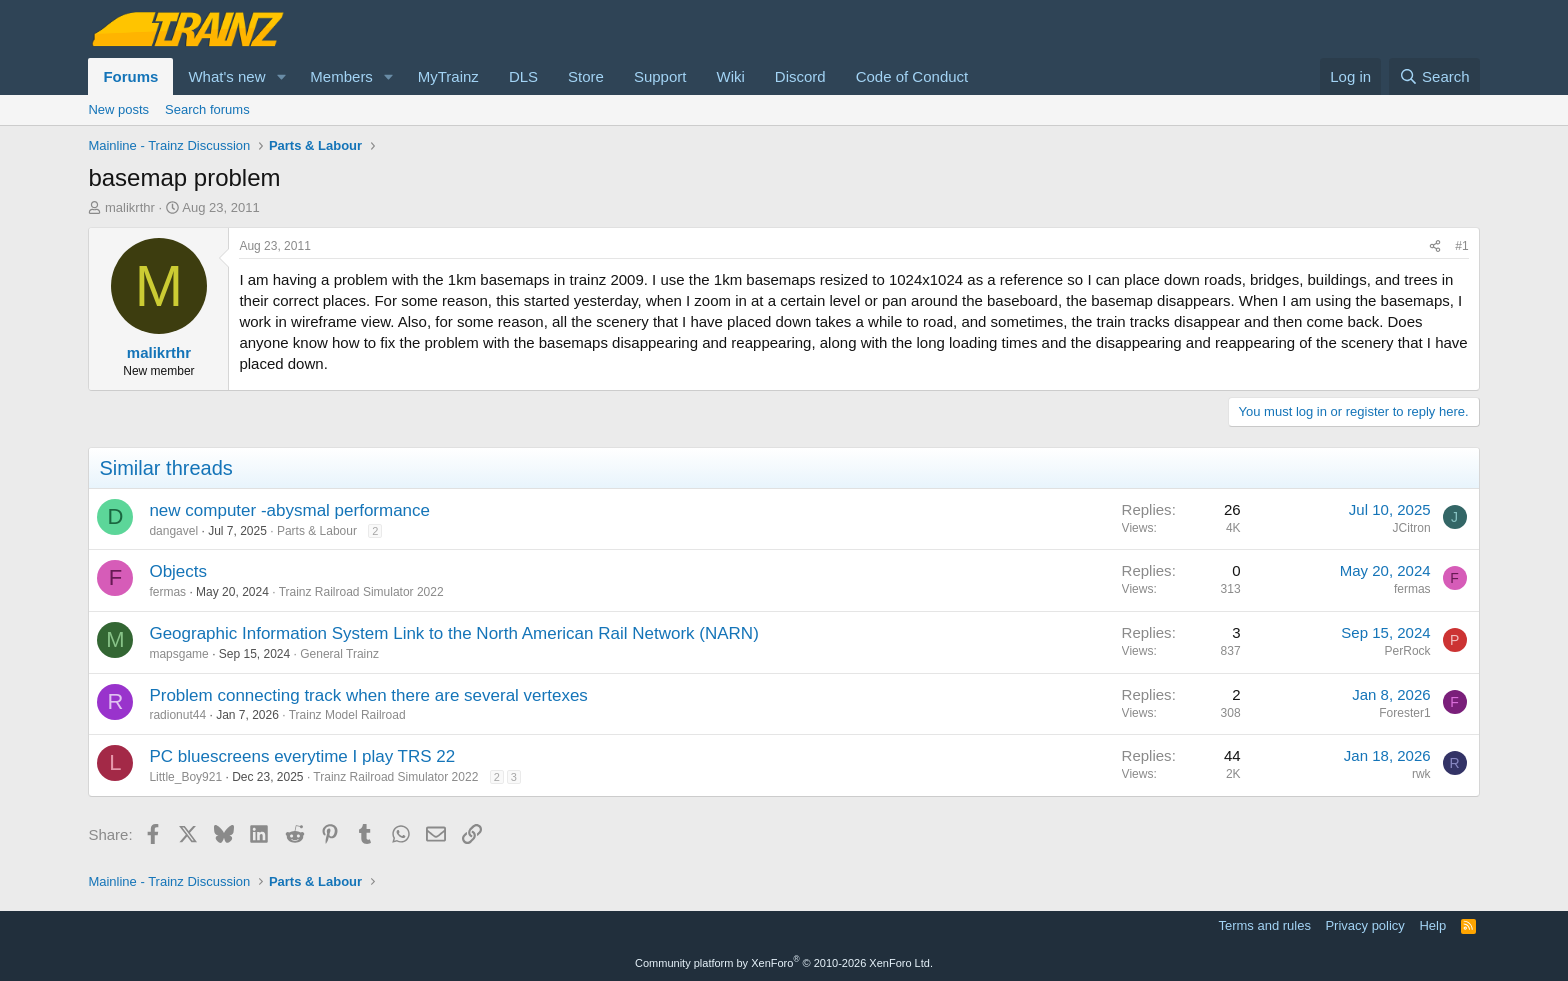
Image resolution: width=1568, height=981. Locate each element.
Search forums (207, 109)
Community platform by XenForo (784, 963)
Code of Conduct (912, 76)
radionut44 (177, 715)
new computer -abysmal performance (289, 510)
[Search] (1434, 76)
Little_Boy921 (185, 777)
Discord (800, 76)
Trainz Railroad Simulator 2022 (361, 592)
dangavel (173, 531)
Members (341, 76)
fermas (167, 592)
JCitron (1412, 528)
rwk (1421, 774)
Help (1432, 925)
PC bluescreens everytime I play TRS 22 (302, 756)
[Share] (1435, 246)
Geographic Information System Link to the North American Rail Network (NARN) (453, 633)
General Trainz (339, 654)
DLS (523, 76)
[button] (281, 76)
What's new (226, 76)
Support (660, 76)
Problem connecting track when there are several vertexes (368, 695)
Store (586, 76)
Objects (178, 571)
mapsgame (178, 654)
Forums (130, 76)
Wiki (730, 76)
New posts (118, 109)
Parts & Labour (317, 531)
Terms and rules (1264, 925)
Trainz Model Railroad (347, 715)
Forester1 (1404, 713)
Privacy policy (1364, 925)
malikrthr (130, 207)
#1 (1461, 246)
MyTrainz (448, 76)
